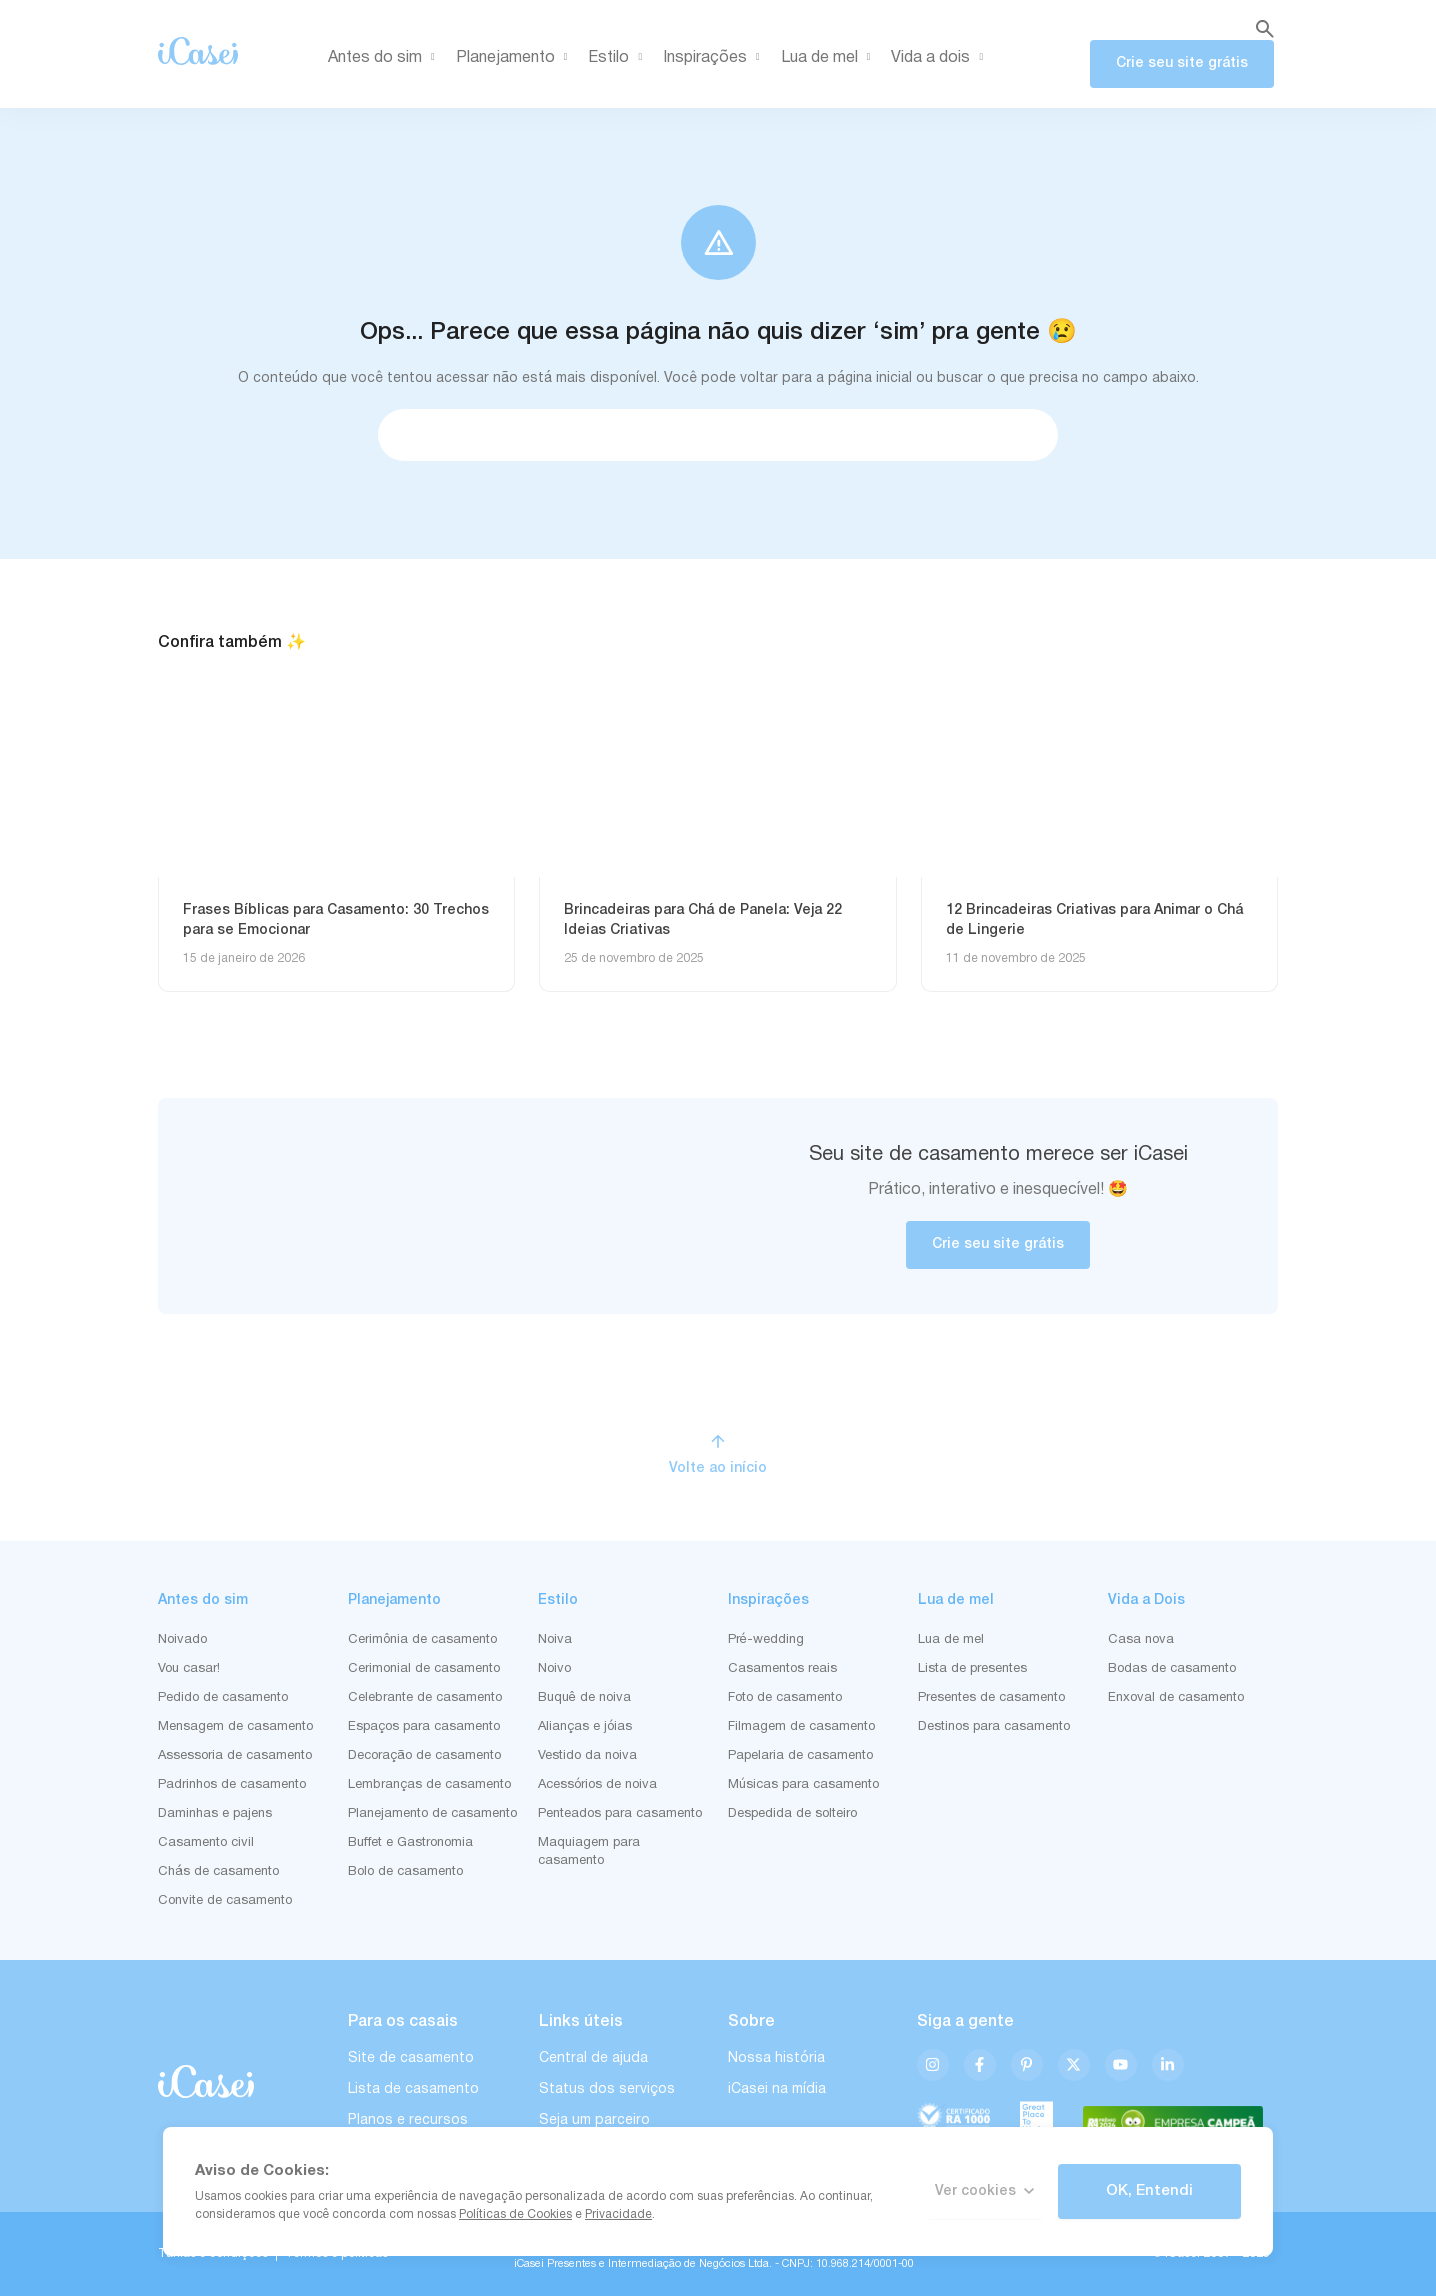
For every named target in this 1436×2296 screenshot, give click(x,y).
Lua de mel (829, 58)
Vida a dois (940, 58)
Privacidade (618, 2214)
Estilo (618, 58)
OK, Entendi (1149, 2191)
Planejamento (515, 58)
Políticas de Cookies (515, 2214)
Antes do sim (385, 58)
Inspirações (715, 58)
